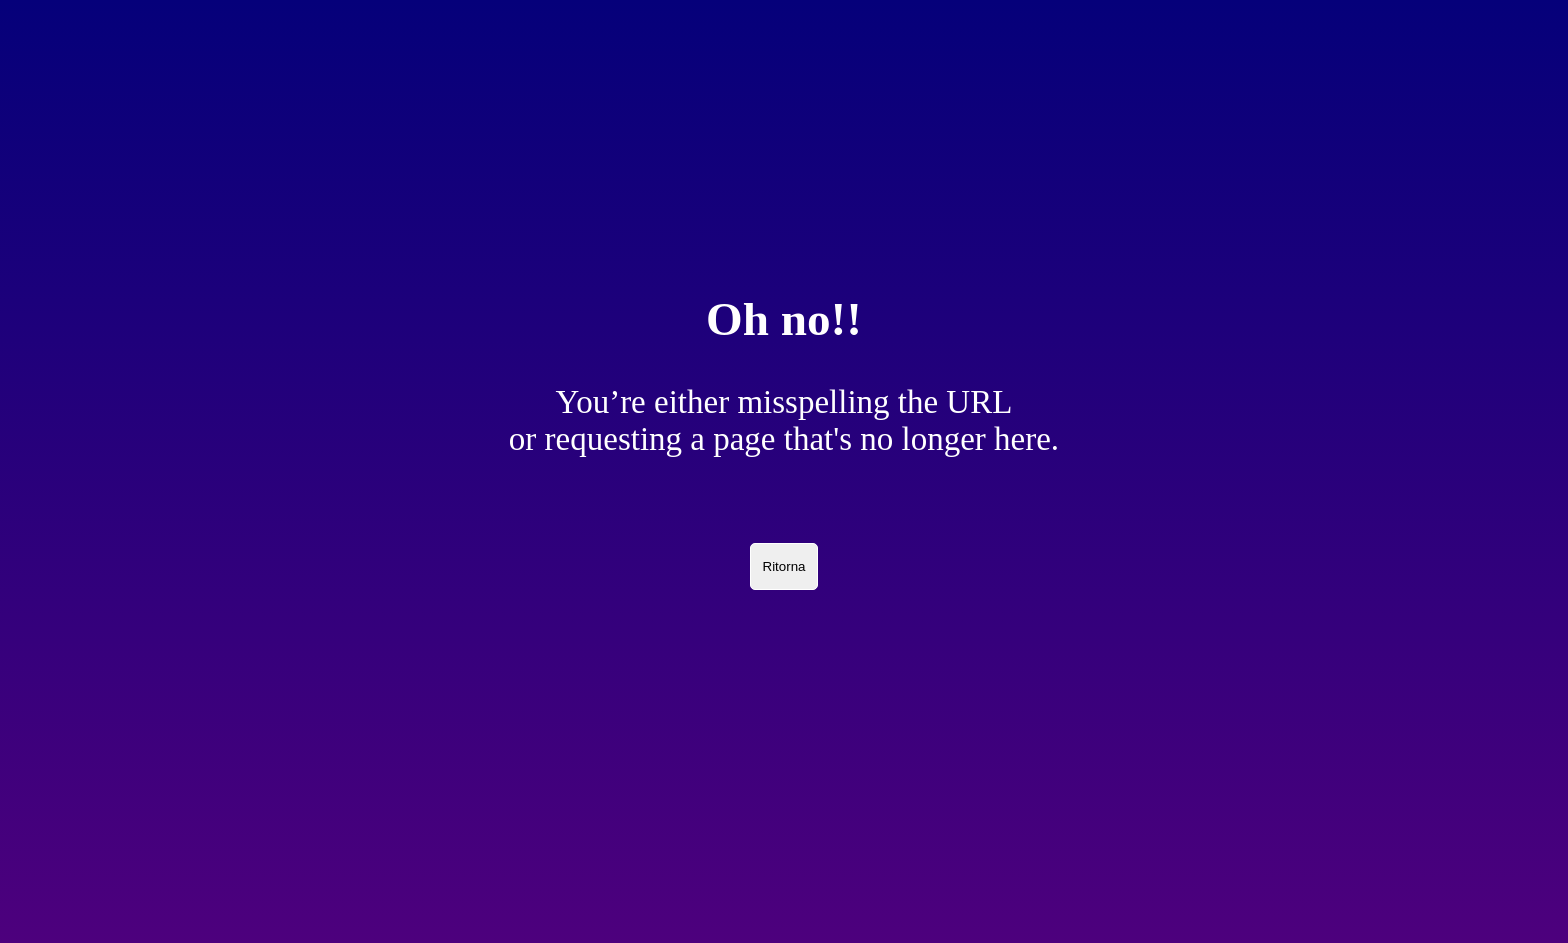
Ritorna (784, 566)
